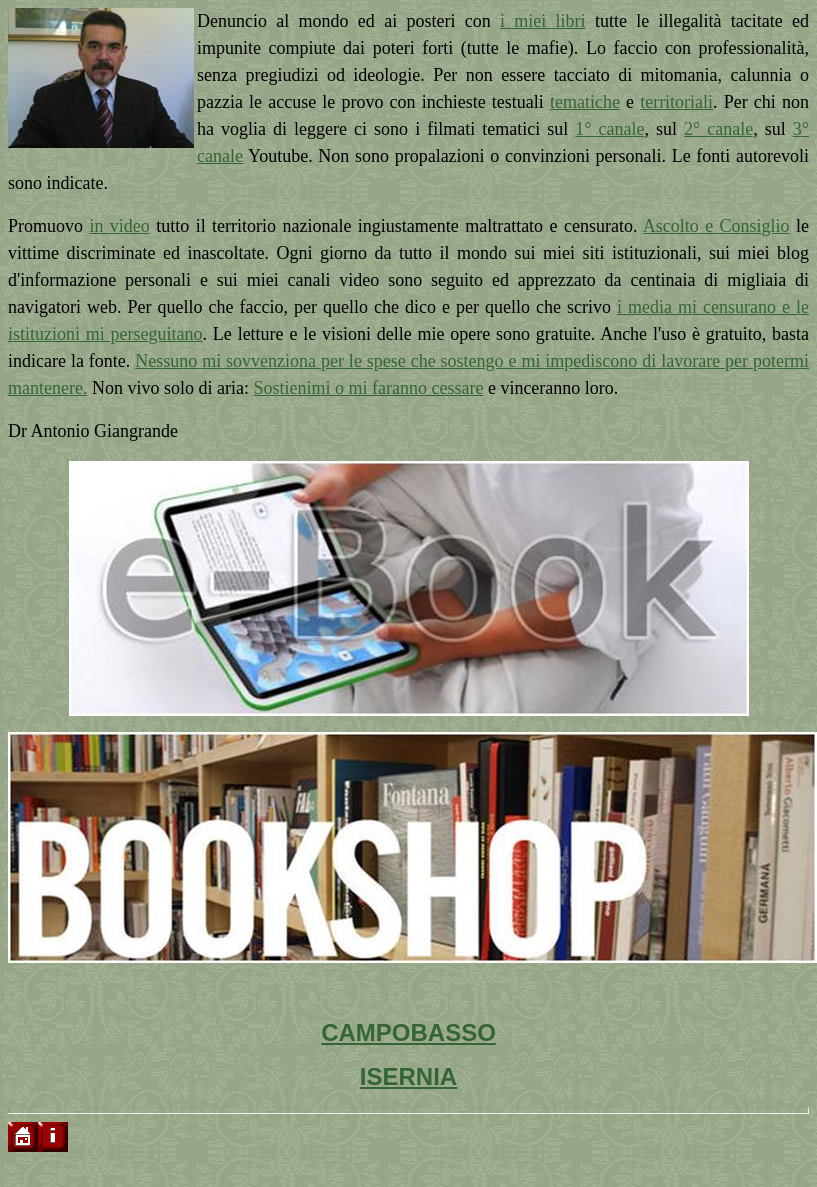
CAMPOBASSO (408, 1032)
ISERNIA (408, 1076)
